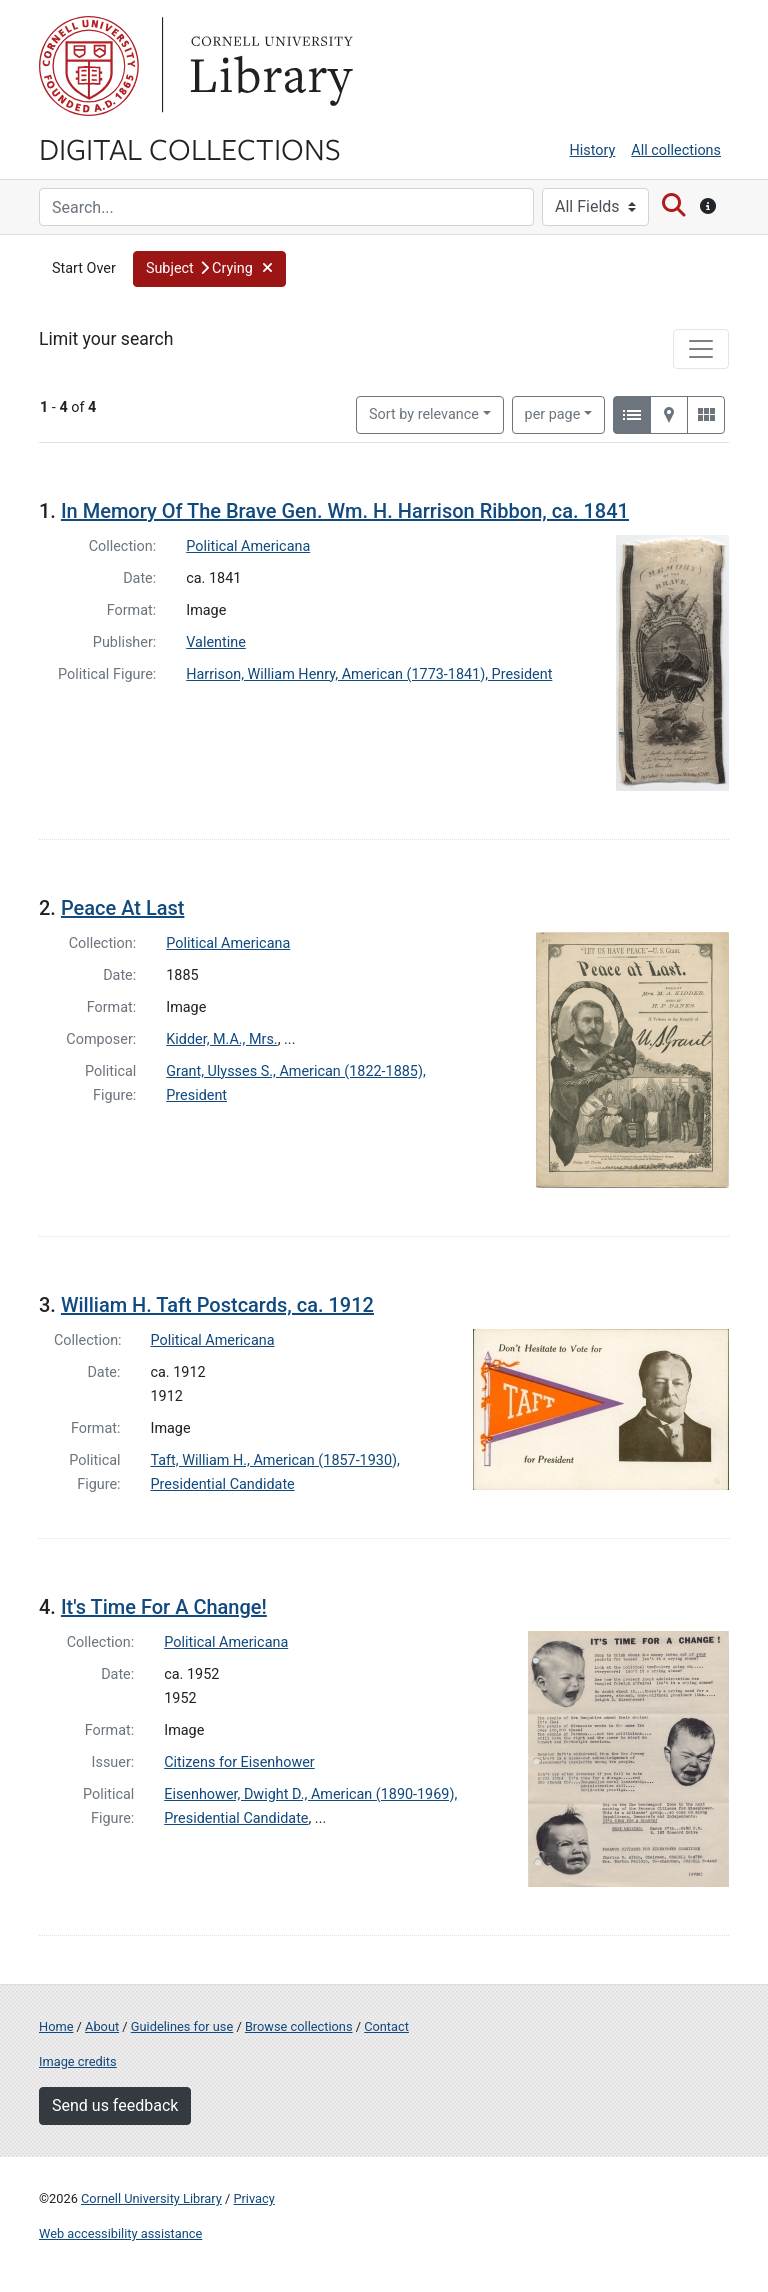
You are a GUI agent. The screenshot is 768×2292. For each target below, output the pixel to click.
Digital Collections (190, 148)
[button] (209, 269)
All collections (676, 150)
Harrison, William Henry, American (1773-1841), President (369, 674)
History (593, 150)
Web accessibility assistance (120, 2233)
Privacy (253, 2198)
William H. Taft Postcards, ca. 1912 (217, 1305)
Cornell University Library (151, 2198)
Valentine (216, 642)
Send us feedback (115, 2105)
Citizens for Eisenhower (239, 1762)
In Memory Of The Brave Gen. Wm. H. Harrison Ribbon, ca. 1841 (345, 511)
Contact (386, 2026)
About (102, 2026)
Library (269, 66)
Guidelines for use (182, 2026)
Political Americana (248, 546)
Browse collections (299, 2026)
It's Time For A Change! (164, 1607)
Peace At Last (123, 908)
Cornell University (89, 66)
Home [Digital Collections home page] (56, 2026)
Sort (424, 414)
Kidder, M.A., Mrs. (221, 1039)
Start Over (84, 268)
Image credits (78, 2061)
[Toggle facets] (701, 349)
